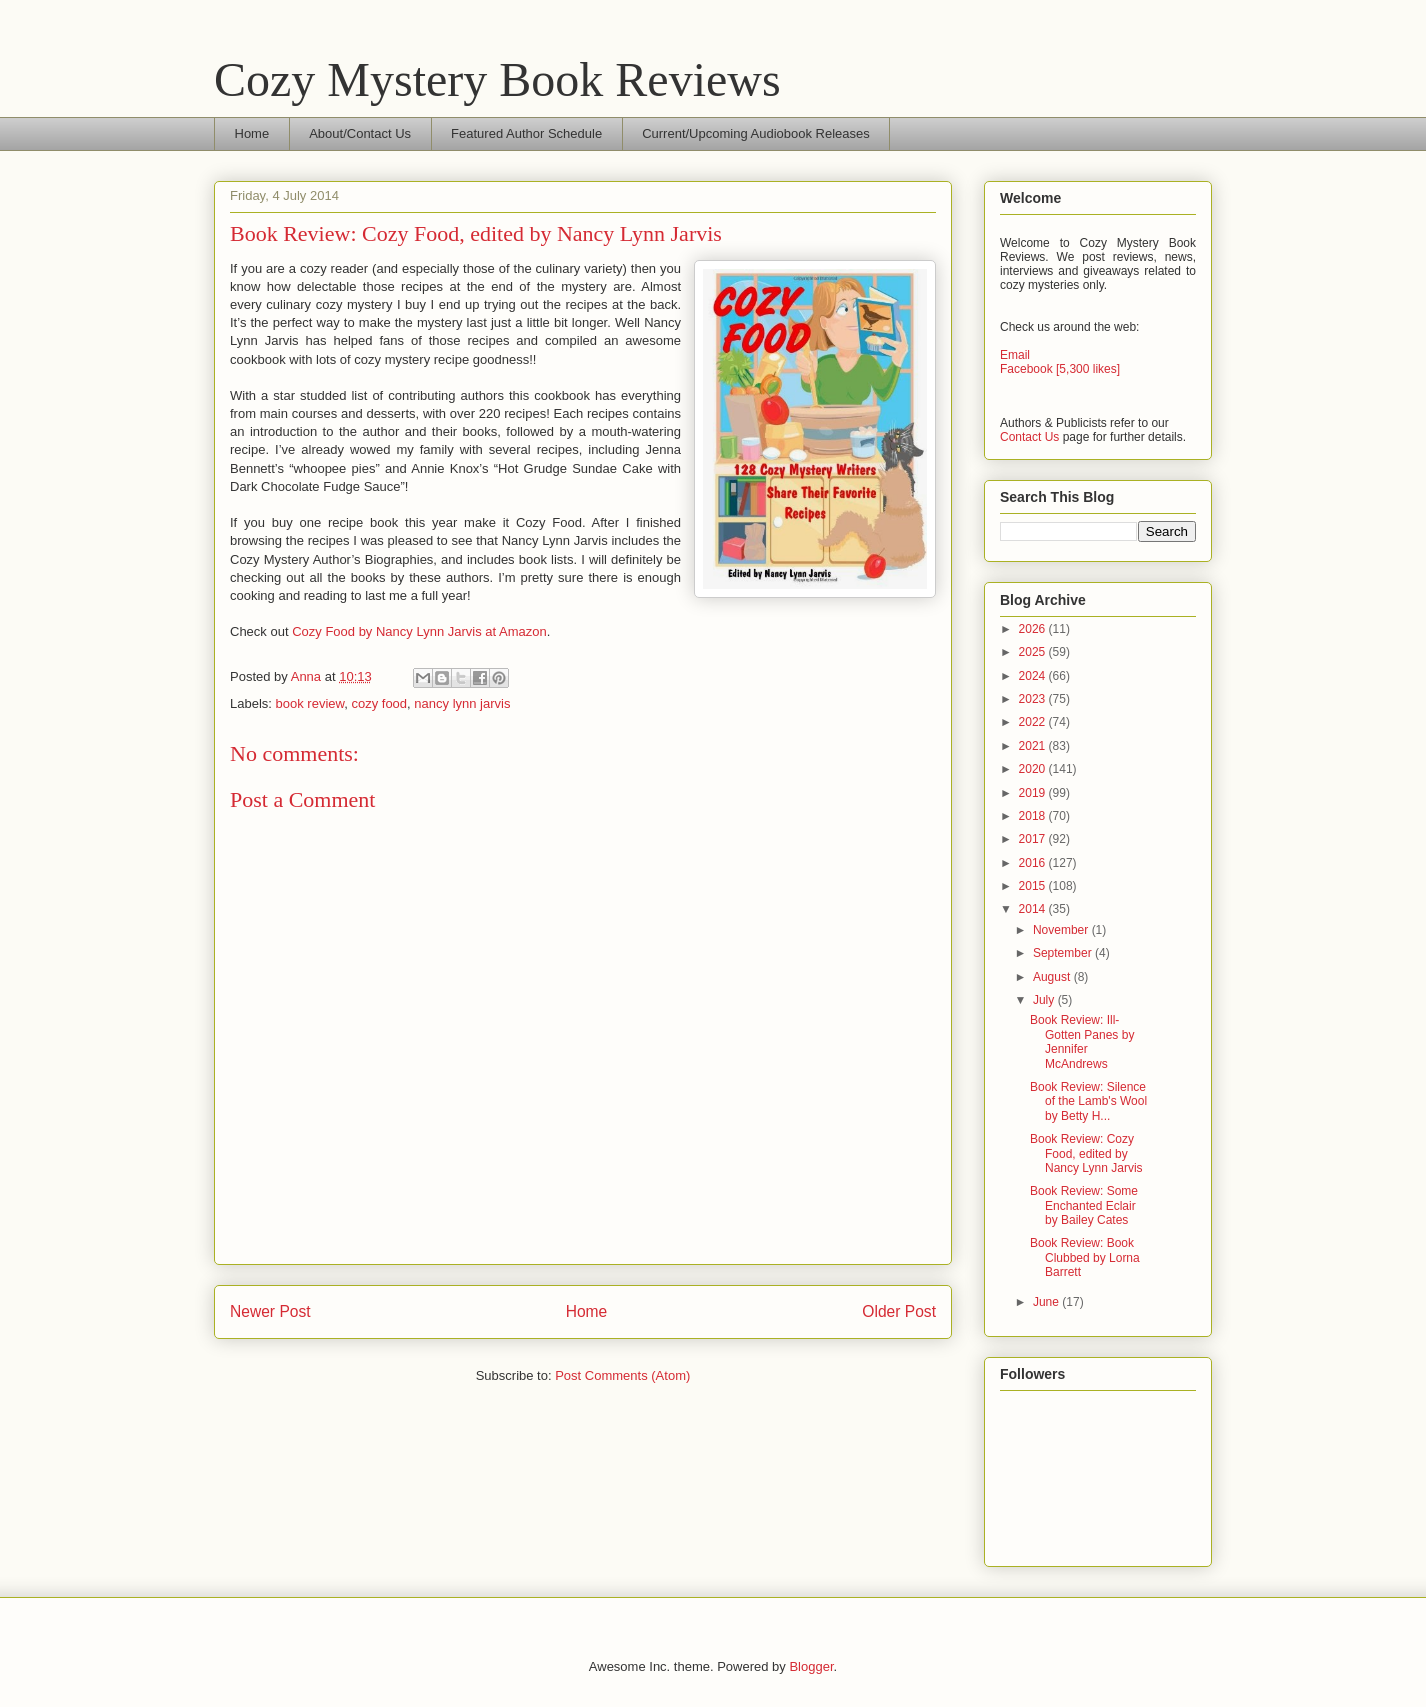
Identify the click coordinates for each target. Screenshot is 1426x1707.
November (1062, 930)
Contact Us (1029, 437)
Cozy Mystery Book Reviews (497, 79)
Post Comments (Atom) (622, 1375)
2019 (1034, 793)
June (1047, 1302)
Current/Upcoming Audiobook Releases (756, 133)
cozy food (379, 703)
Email (1015, 355)
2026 (1034, 629)
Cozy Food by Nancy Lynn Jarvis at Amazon (419, 631)
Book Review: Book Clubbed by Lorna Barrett (1085, 1257)
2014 (1034, 909)
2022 (1034, 722)
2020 (1034, 769)
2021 (1034, 746)
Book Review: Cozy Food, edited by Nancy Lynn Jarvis (1086, 1153)
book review (310, 703)
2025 (1034, 652)
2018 (1034, 816)
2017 (1034, 839)
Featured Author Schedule (526, 133)
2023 (1034, 699)
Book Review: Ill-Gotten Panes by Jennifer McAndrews (1082, 1041)
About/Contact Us (360, 133)
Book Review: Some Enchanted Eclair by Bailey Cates (1084, 1205)
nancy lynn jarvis (462, 703)
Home (252, 133)
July (1045, 1000)
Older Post (899, 1311)
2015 (1034, 886)
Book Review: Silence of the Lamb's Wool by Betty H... (1088, 1101)
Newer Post (270, 1311)
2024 (1034, 676)
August (1053, 977)
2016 (1034, 863)
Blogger (811, 1666)
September (1064, 953)
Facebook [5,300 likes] (1060, 369)
